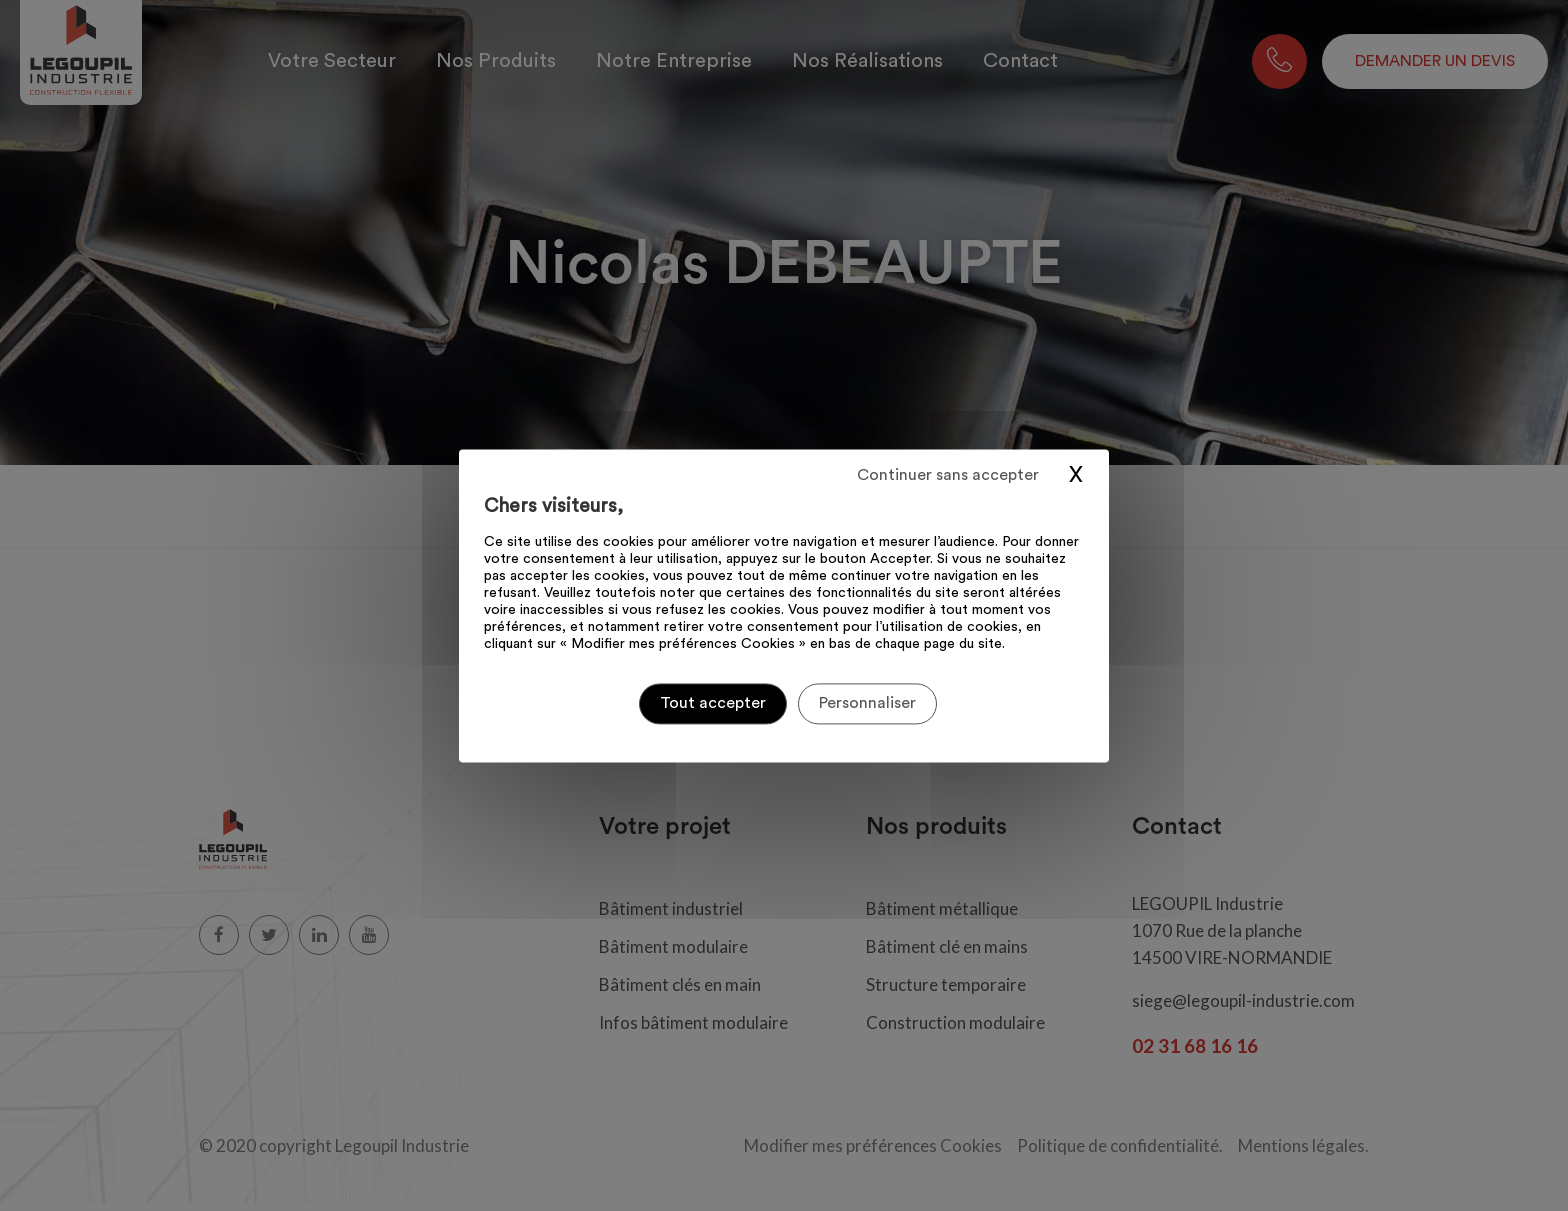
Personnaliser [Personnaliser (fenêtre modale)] (867, 703)
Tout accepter (713, 703)
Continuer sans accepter (948, 475)
